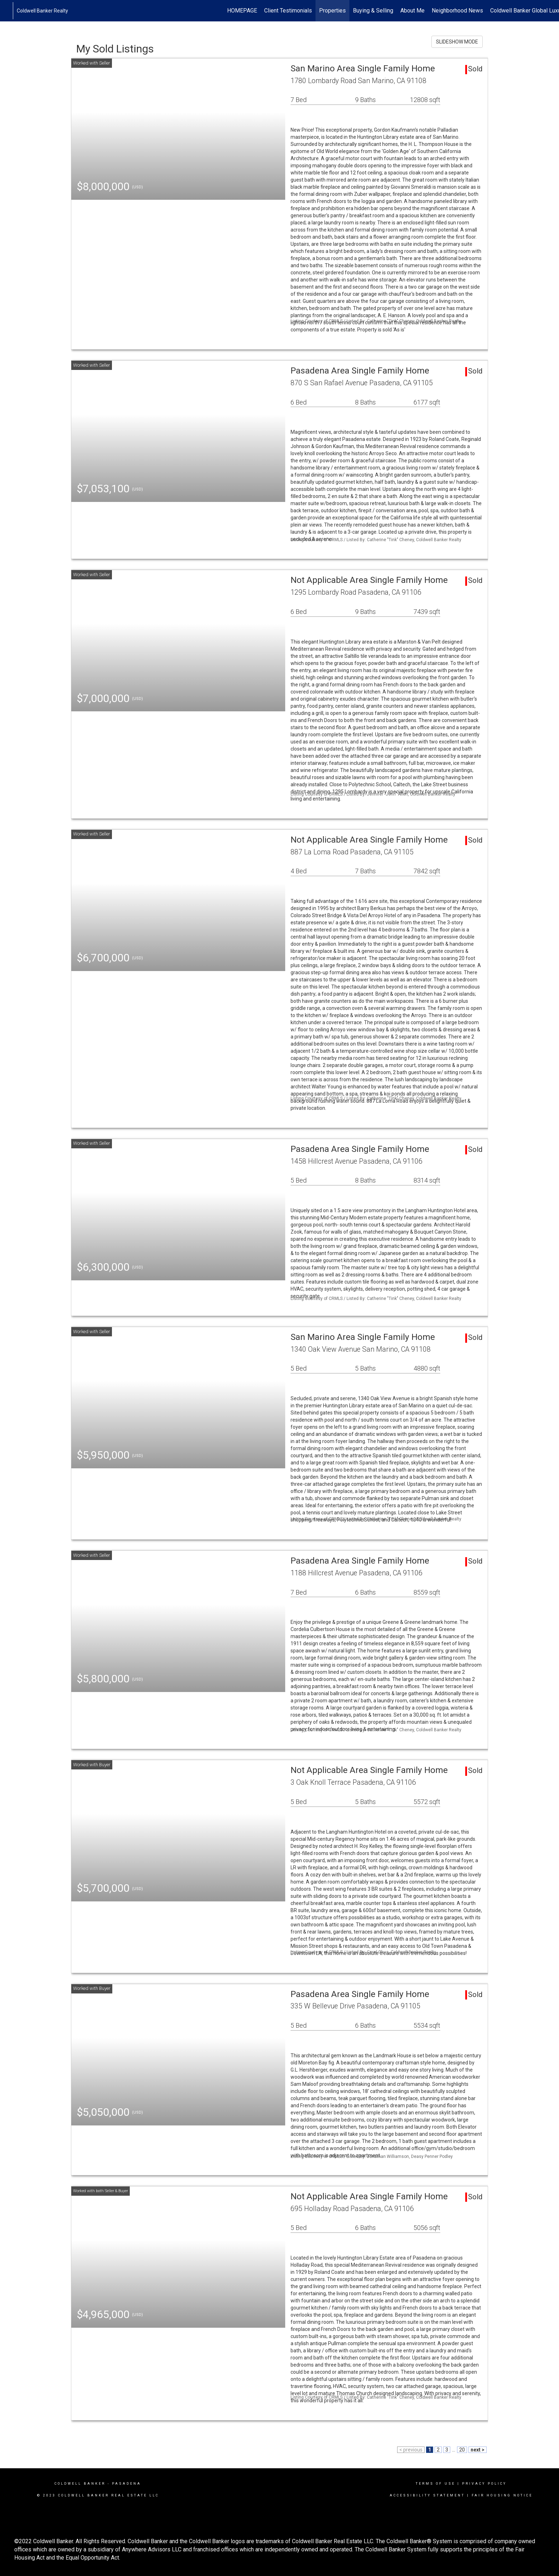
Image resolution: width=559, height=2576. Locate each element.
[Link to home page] (9, 10)
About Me (412, 10)
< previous (410, 2450)
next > (477, 2450)
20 (462, 2450)
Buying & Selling (373, 10)
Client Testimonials (288, 10)
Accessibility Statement (427, 2495)
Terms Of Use (435, 2483)
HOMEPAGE (242, 10)
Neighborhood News (457, 10)
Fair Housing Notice (502, 2495)
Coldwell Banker (80, 2483)
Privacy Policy (484, 2483)
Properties (332, 10)
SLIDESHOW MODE (457, 42)
